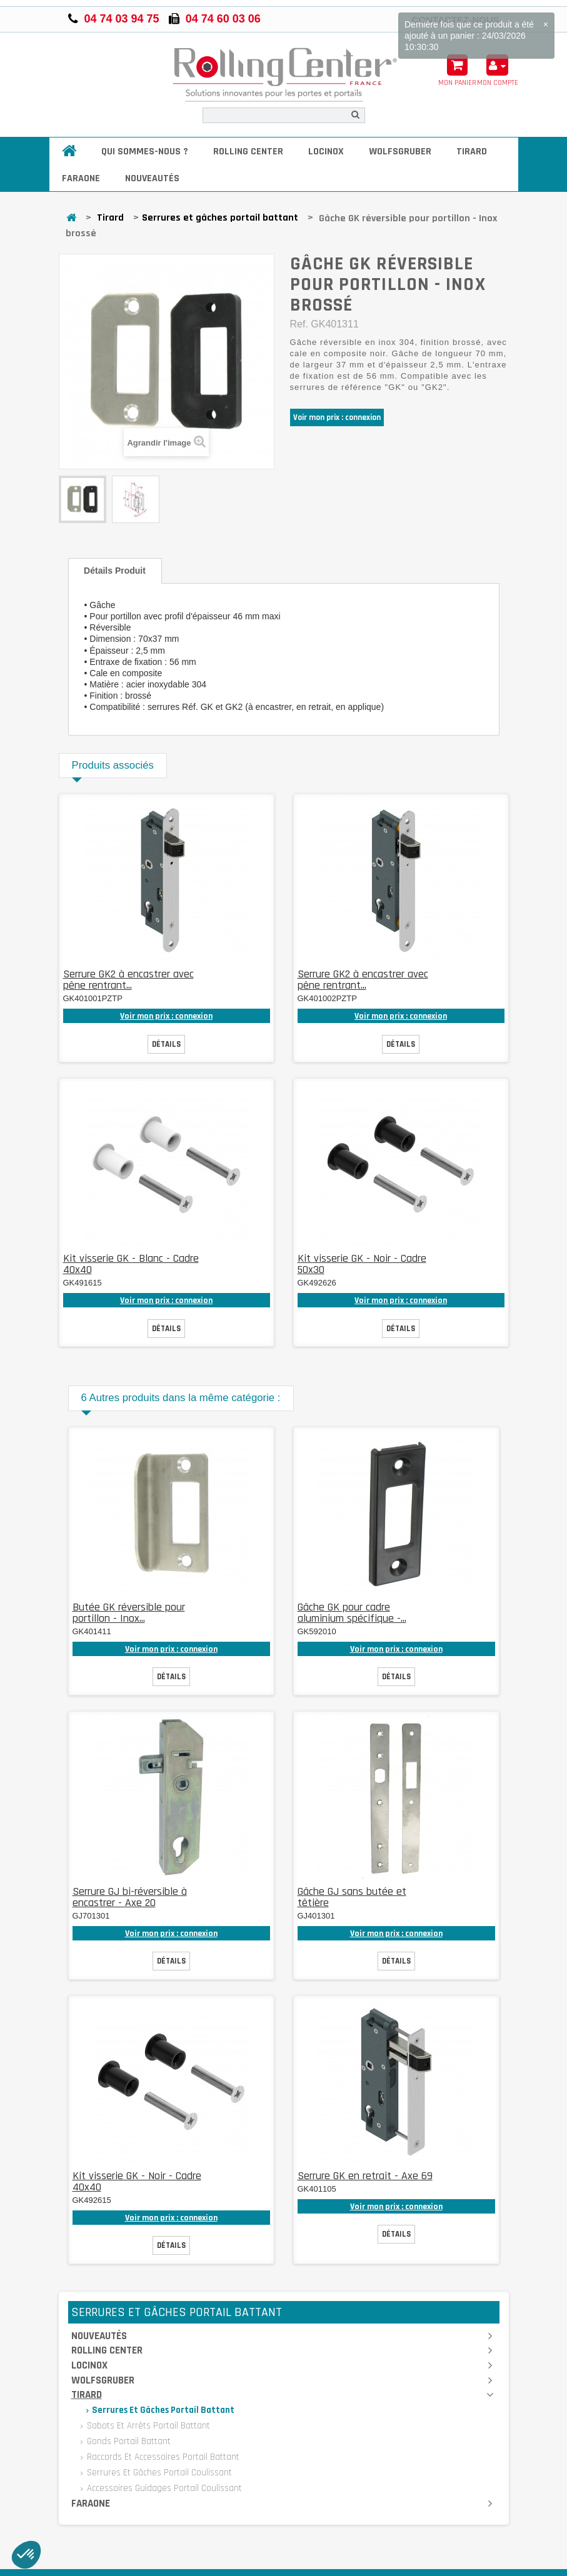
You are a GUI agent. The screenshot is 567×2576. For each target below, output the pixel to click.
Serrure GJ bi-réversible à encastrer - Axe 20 (130, 1897)
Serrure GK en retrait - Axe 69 (365, 2176)
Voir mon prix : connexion (337, 417)
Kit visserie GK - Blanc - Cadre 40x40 (131, 1264)
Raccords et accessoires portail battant (161, 2457)
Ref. (299, 324)
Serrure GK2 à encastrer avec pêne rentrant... (128, 979)
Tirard (471, 151)
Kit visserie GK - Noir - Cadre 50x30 (362, 1264)
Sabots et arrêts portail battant (147, 2426)
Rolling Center (248, 151)
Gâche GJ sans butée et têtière (352, 1897)
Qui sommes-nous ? (144, 151)
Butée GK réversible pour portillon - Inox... (129, 1612)
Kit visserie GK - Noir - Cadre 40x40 (137, 2181)
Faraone (81, 178)
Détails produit (115, 571)
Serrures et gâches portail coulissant (158, 2473)
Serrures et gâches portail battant (220, 217)
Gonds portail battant (127, 2441)
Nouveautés (152, 178)
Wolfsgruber (400, 151)
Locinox (326, 151)
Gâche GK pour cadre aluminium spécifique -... (352, 1612)
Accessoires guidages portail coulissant (163, 2488)
